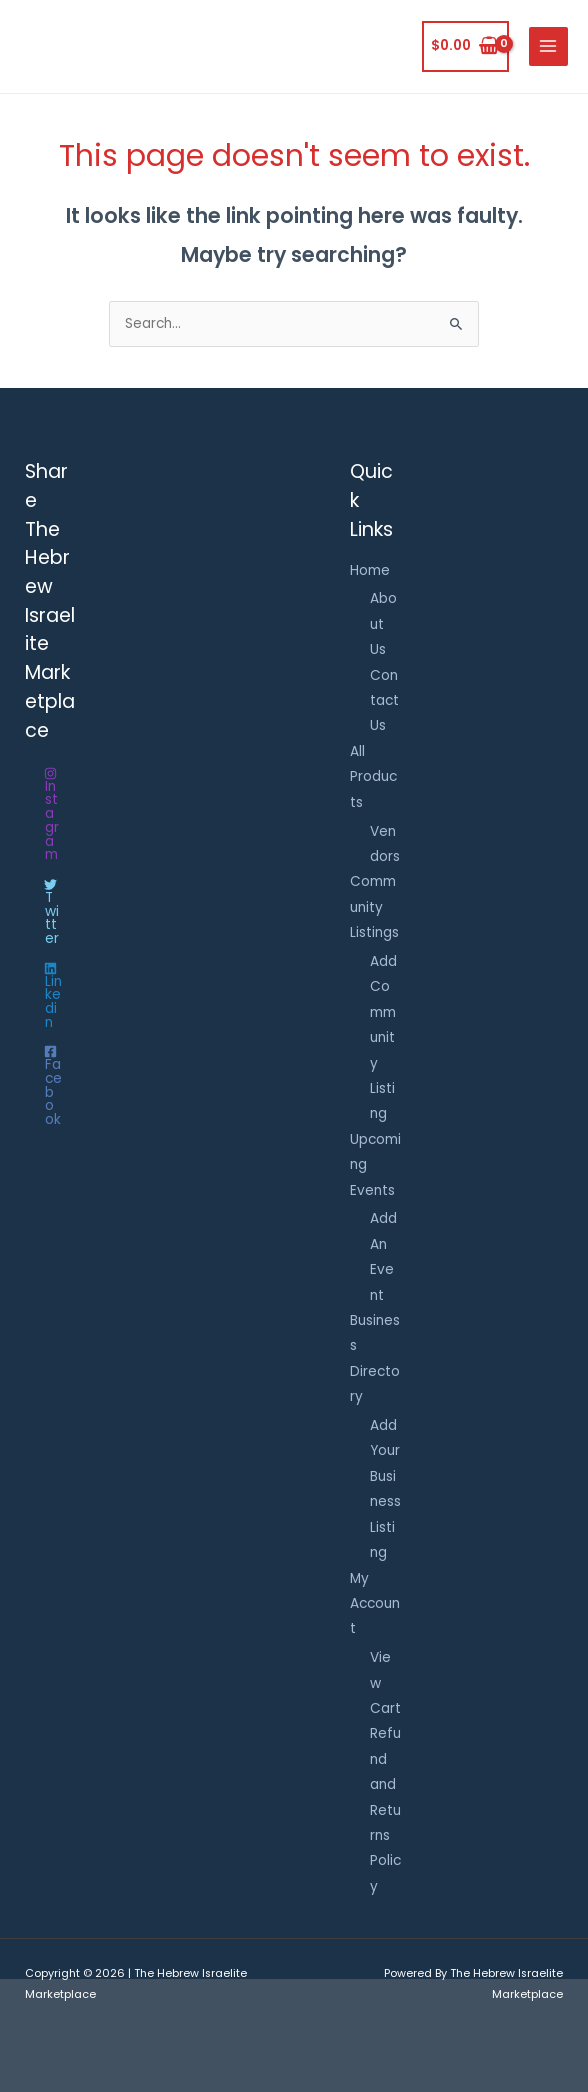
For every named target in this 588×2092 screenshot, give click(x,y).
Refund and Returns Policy (385, 1809)
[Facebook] (50, 1085)
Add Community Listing (383, 1037)
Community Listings (374, 907)
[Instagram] (50, 814)
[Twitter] (50, 912)
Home (370, 570)
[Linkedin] (50, 996)
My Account (375, 1604)
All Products (373, 777)
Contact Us (384, 701)
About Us (383, 624)
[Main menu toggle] (548, 46)
